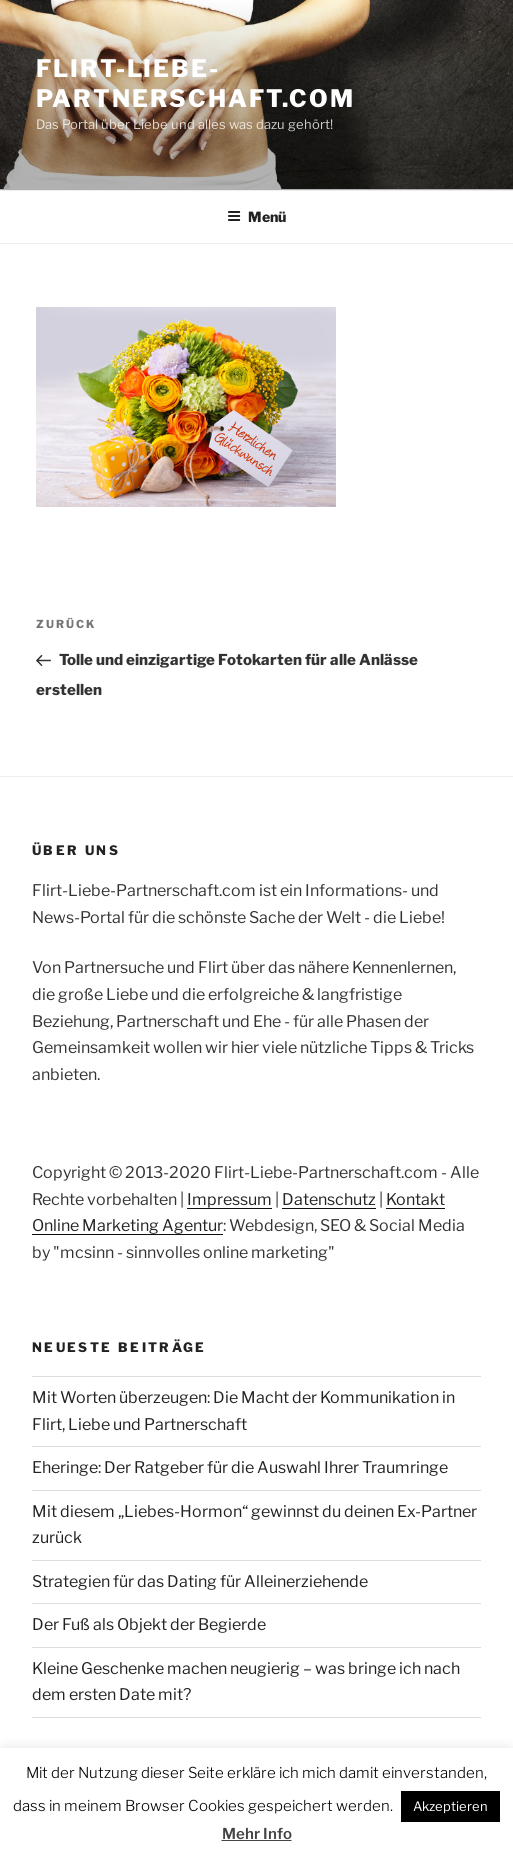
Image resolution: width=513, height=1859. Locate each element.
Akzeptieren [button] (450, 1806)
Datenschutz (329, 1199)
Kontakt (415, 1199)
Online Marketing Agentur (127, 1225)
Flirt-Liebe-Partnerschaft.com (195, 83)
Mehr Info (257, 1834)
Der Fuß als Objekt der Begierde (149, 1624)
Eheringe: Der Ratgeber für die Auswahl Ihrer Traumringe (240, 1467)
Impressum (229, 1199)
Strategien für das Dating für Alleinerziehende (200, 1581)
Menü (256, 216)
